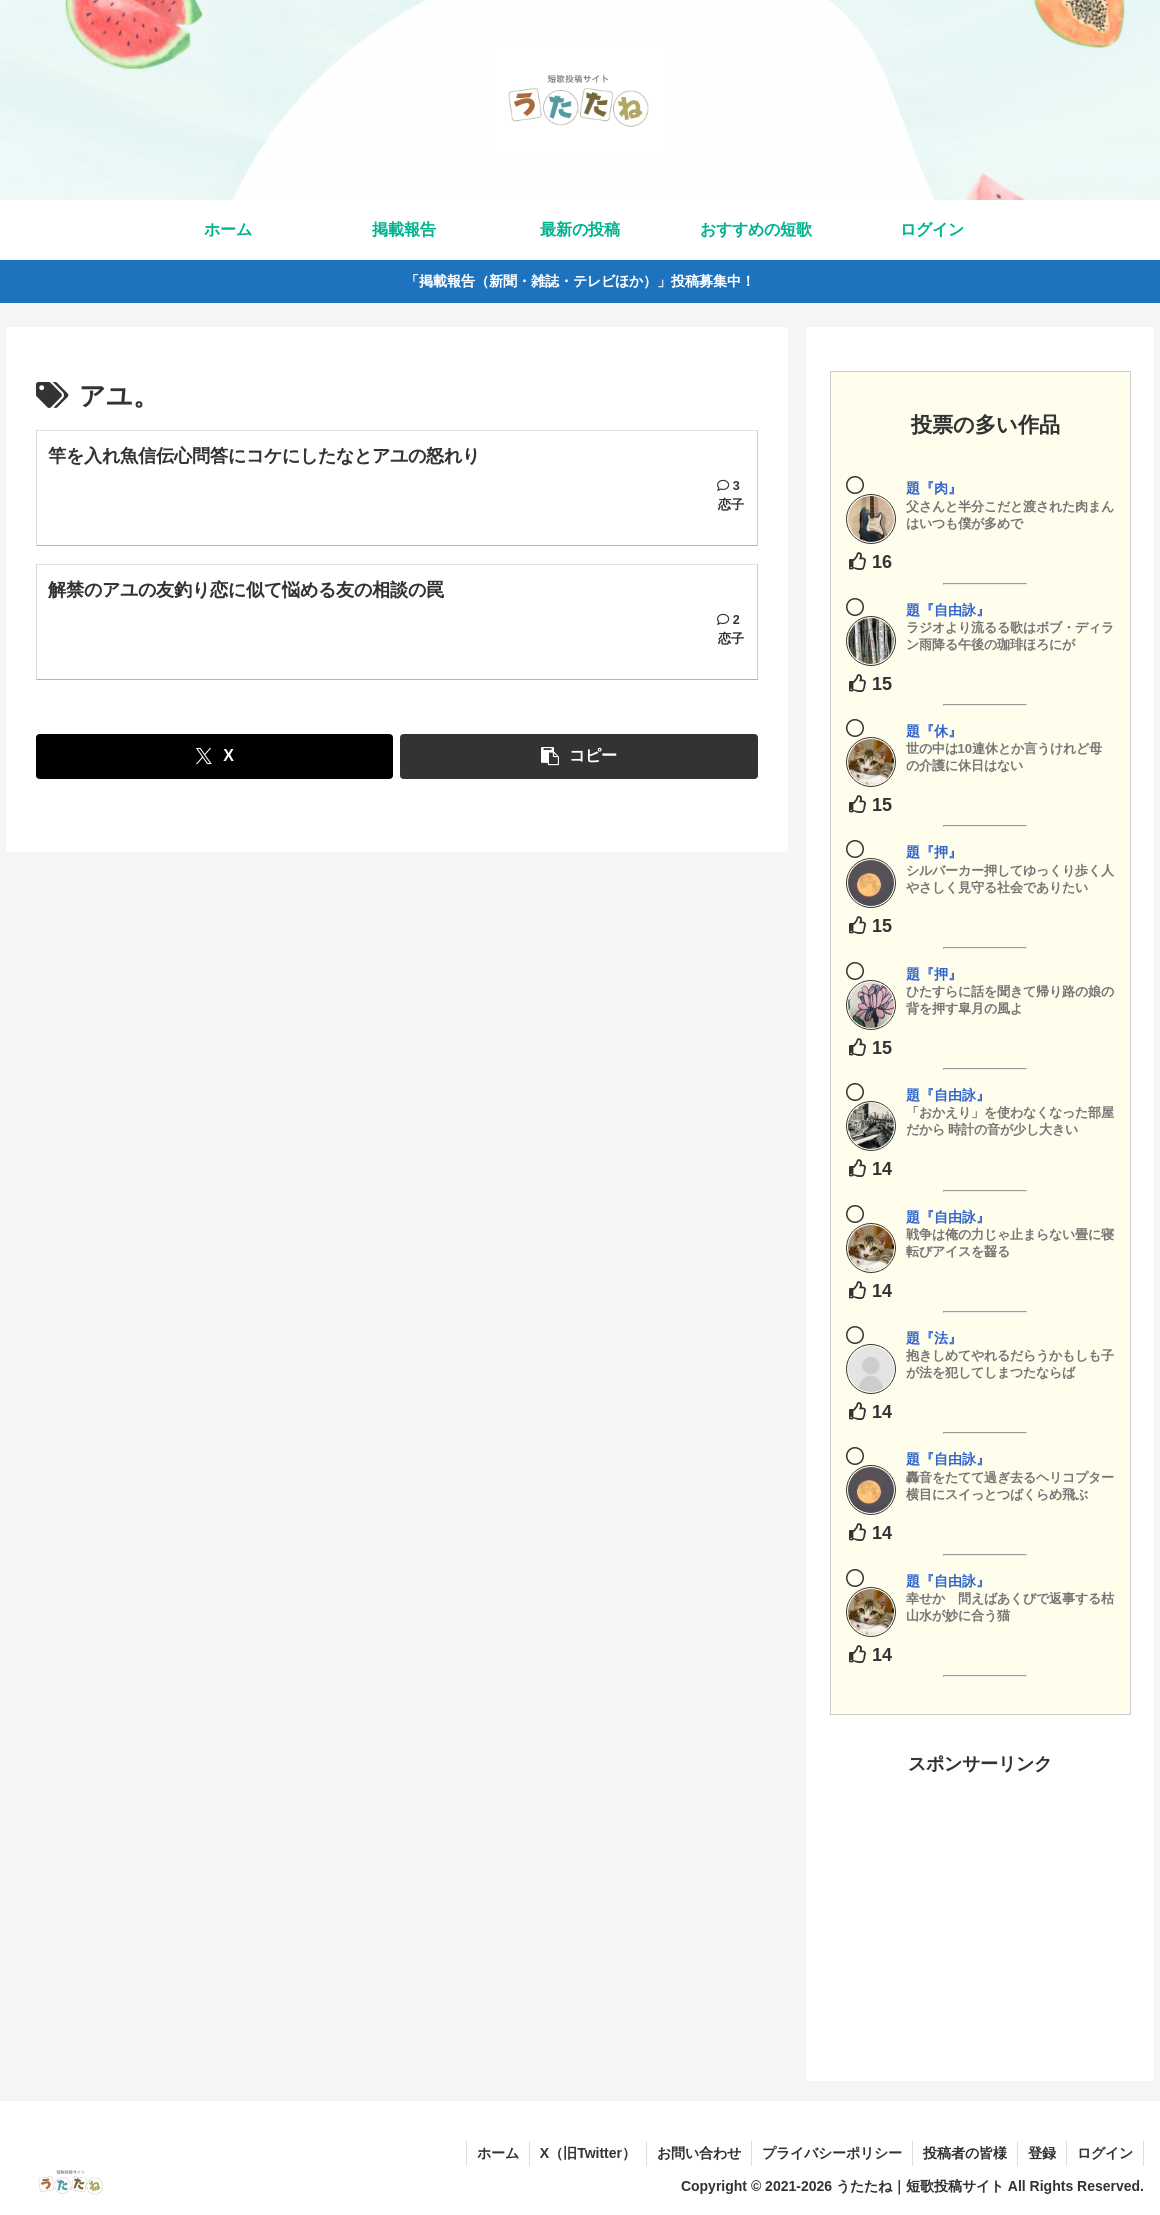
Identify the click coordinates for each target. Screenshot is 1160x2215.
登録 (1042, 2153)
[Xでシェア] (214, 756)
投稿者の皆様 (965, 2153)
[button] (578, 756)
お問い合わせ (699, 2153)
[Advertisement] (980, 1905)
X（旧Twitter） (588, 2153)
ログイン (1105, 2153)
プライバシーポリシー (832, 2153)
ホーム (498, 2153)
